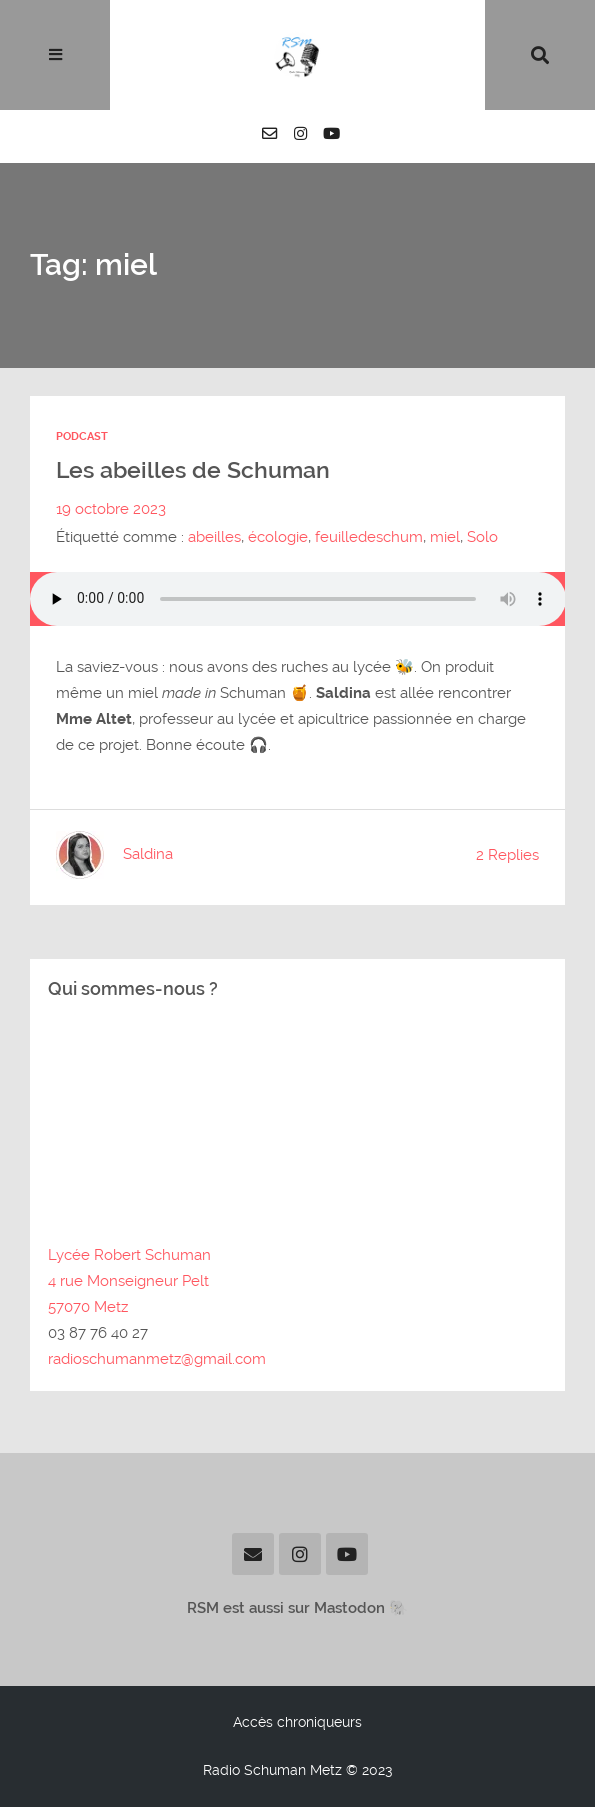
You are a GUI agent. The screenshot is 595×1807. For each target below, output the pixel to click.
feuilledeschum (369, 537)
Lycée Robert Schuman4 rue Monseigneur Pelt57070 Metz (129, 1281)
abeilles (214, 537)
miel (445, 537)
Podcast (82, 436)
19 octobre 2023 (111, 509)
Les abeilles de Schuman (193, 470)
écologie (278, 537)
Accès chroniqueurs (297, 1722)
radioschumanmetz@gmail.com (157, 1359)
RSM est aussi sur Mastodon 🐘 (297, 1608)
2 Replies (507, 855)
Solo (482, 537)
